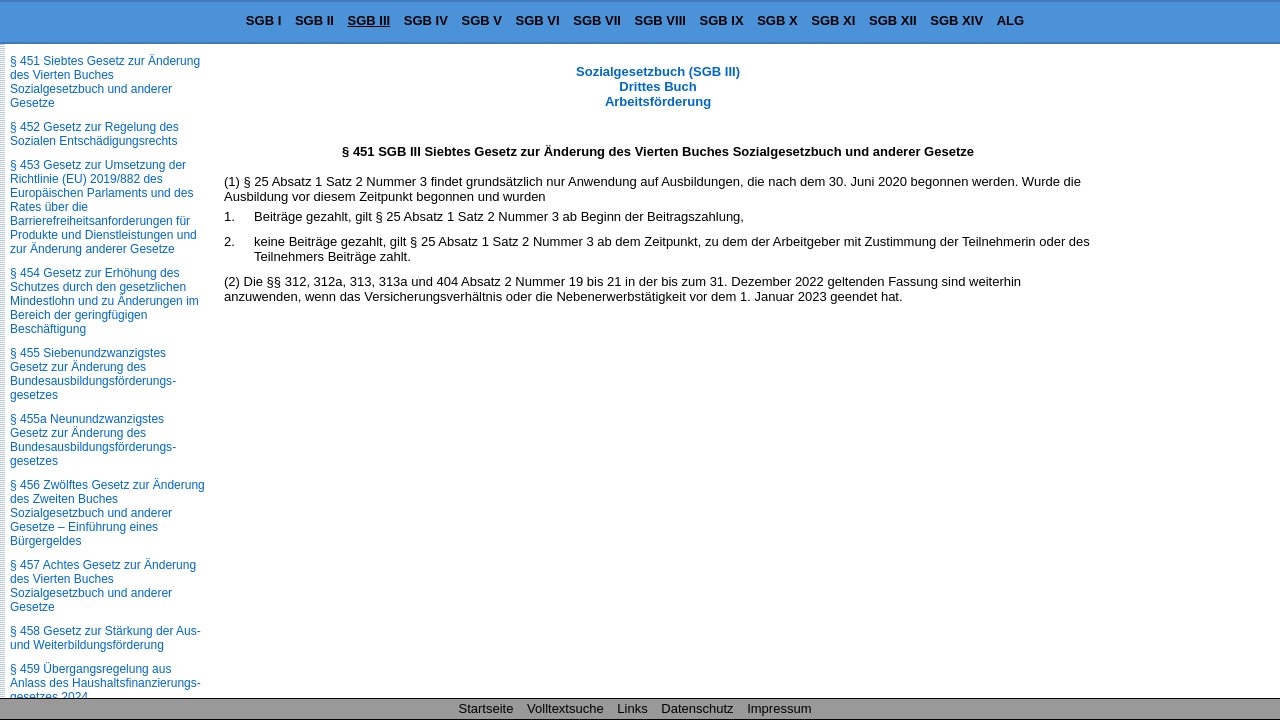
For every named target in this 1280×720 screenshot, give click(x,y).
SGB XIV (956, 20)
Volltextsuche (565, 708)
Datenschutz (697, 708)
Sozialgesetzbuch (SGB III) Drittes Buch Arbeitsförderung (658, 86)
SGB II (314, 20)
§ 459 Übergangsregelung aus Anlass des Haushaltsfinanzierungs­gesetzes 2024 (105, 683)
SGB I (263, 20)
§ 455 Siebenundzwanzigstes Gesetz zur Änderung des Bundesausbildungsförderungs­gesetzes (93, 374)
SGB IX (722, 20)
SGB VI (538, 20)
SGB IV (426, 20)
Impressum (779, 708)
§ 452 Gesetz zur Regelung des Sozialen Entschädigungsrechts (94, 134)
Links (632, 708)
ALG (1010, 20)
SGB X (777, 20)
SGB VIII (660, 20)
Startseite (486, 708)
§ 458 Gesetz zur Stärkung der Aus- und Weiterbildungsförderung (105, 638)
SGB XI (833, 20)
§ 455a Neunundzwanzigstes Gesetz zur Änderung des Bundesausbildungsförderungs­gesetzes (93, 440)
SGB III (369, 20)
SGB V (481, 20)
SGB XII (893, 20)
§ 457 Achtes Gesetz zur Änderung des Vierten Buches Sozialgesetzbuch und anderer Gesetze (103, 586)
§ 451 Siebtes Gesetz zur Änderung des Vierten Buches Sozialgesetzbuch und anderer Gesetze (105, 82)
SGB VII (597, 20)
